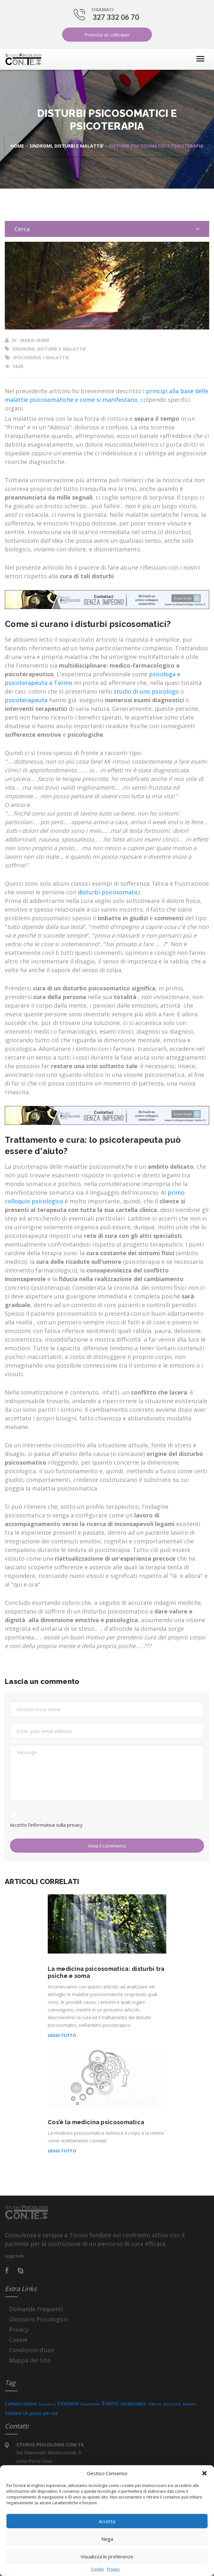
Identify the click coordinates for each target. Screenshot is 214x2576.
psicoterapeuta (26, 700)
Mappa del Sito (30, 2360)
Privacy (113, 2569)
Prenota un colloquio (107, 34)
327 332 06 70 (116, 17)
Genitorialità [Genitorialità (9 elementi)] (133, 2404)
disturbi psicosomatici (109, 892)
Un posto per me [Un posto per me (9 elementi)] (40, 2413)
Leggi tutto (62, 2035)
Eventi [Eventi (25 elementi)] (110, 2403)
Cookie (97, 2569)
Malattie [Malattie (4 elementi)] (189, 2403)
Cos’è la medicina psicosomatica (96, 2122)
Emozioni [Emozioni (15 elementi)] (68, 2403)
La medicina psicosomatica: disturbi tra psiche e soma (106, 1972)
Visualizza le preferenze (107, 2556)
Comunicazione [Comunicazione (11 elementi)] (21, 2404)
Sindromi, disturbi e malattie (66, 146)
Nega (107, 2539)
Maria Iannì (34, 340)
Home (17, 146)
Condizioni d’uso (31, 2350)
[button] (204, 2473)
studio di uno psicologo (146, 691)
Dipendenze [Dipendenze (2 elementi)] (47, 2404)
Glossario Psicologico (38, 2319)
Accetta (107, 2521)
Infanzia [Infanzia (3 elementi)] (154, 2404)
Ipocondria (27, 357)
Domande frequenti (36, 2309)
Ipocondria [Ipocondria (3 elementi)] (172, 2404)
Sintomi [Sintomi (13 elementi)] (13, 2413)
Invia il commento (107, 1845)
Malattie (57, 357)
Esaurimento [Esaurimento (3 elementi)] (90, 2404)
